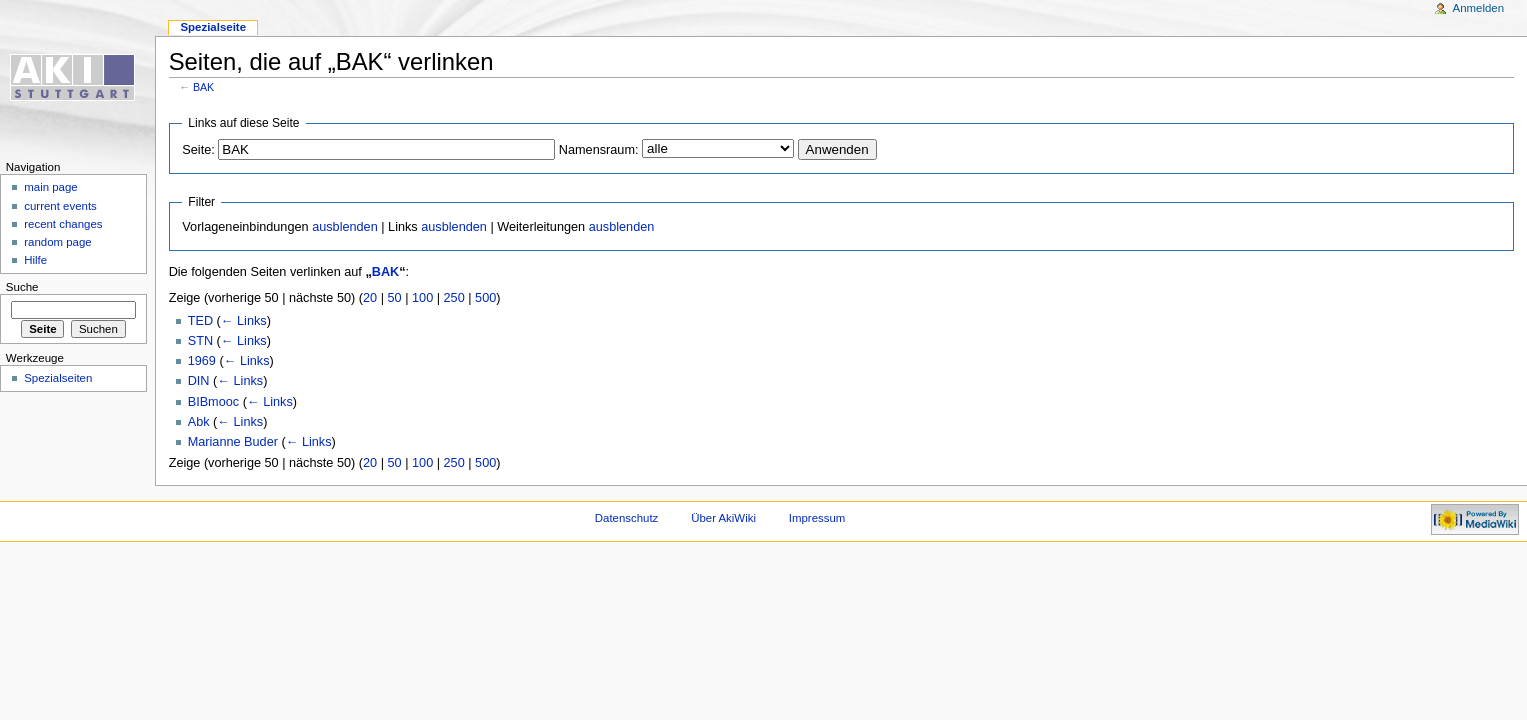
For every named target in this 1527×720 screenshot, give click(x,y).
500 (485, 298)
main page (51, 187)
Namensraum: (599, 150)
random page (58, 242)
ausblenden (345, 227)
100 (422, 298)
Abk (199, 422)
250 (454, 298)
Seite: (198, 150)
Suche (22, 287)
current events (60, 206)
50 (395, 298)
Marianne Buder (233, 442)
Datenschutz (627, 518)
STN (200, 341)
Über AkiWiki (723, 518)
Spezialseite (213, 27)
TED (200, 321)
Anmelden (1479, 8)
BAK (203, 87)
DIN (199, 381)
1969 (202, 361)
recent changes (63, 224)
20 (370, 298)
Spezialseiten (58, 378)
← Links (244, 321)
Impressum (817, 518)
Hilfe (35, 260)
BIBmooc (213, 402)
